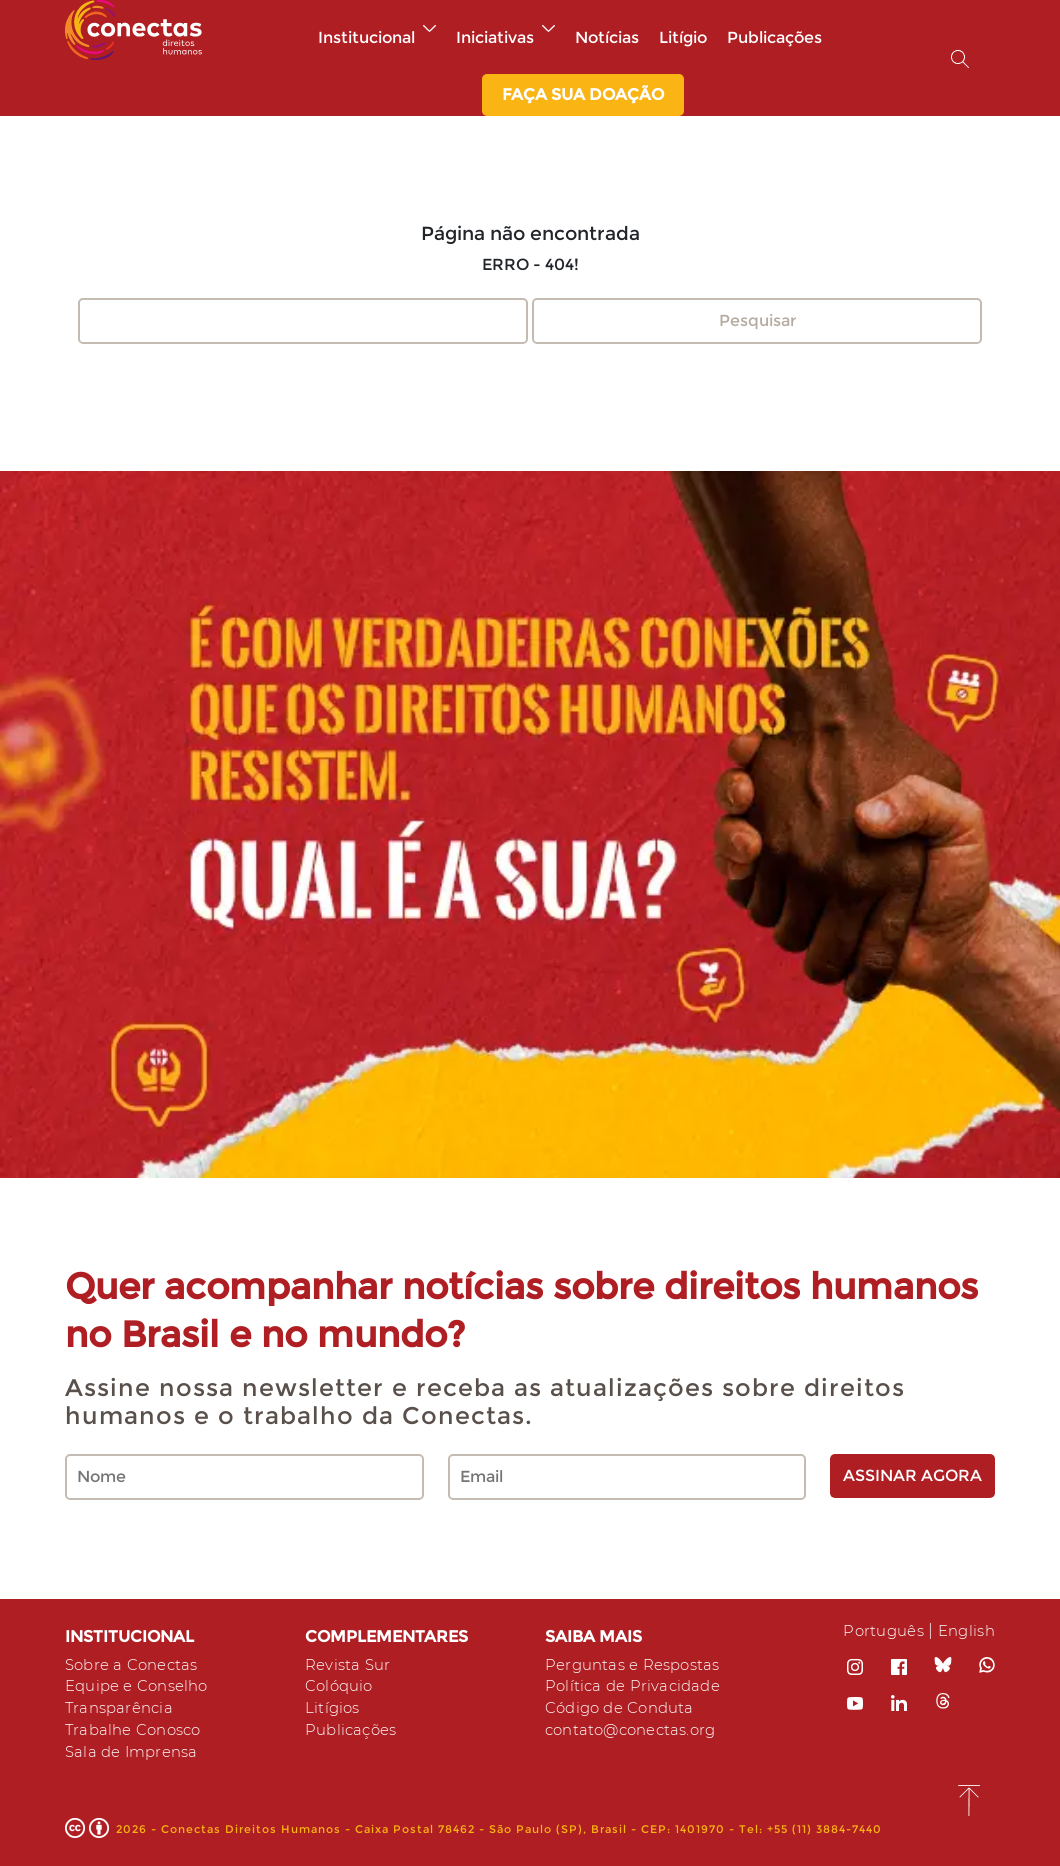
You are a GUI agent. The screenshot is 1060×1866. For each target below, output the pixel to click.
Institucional (377, 37)
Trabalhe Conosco (138, 1724)
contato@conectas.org (638, 1724)
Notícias (607, 37)
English (964, 1630)
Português (875, 1630)
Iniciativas (505, 37)
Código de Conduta (625, 1704)
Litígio (683, 37)
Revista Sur (350, 1664)
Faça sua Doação (583, 94)
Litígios (334, 1704)
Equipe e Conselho (143, 1684)
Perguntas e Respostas (639, 1664)
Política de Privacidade (637, 1684)
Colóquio (341, 1684)
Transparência (123, 1704)
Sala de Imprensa (136, 1744)
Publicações (774, 37)
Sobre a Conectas (136, 1664)
